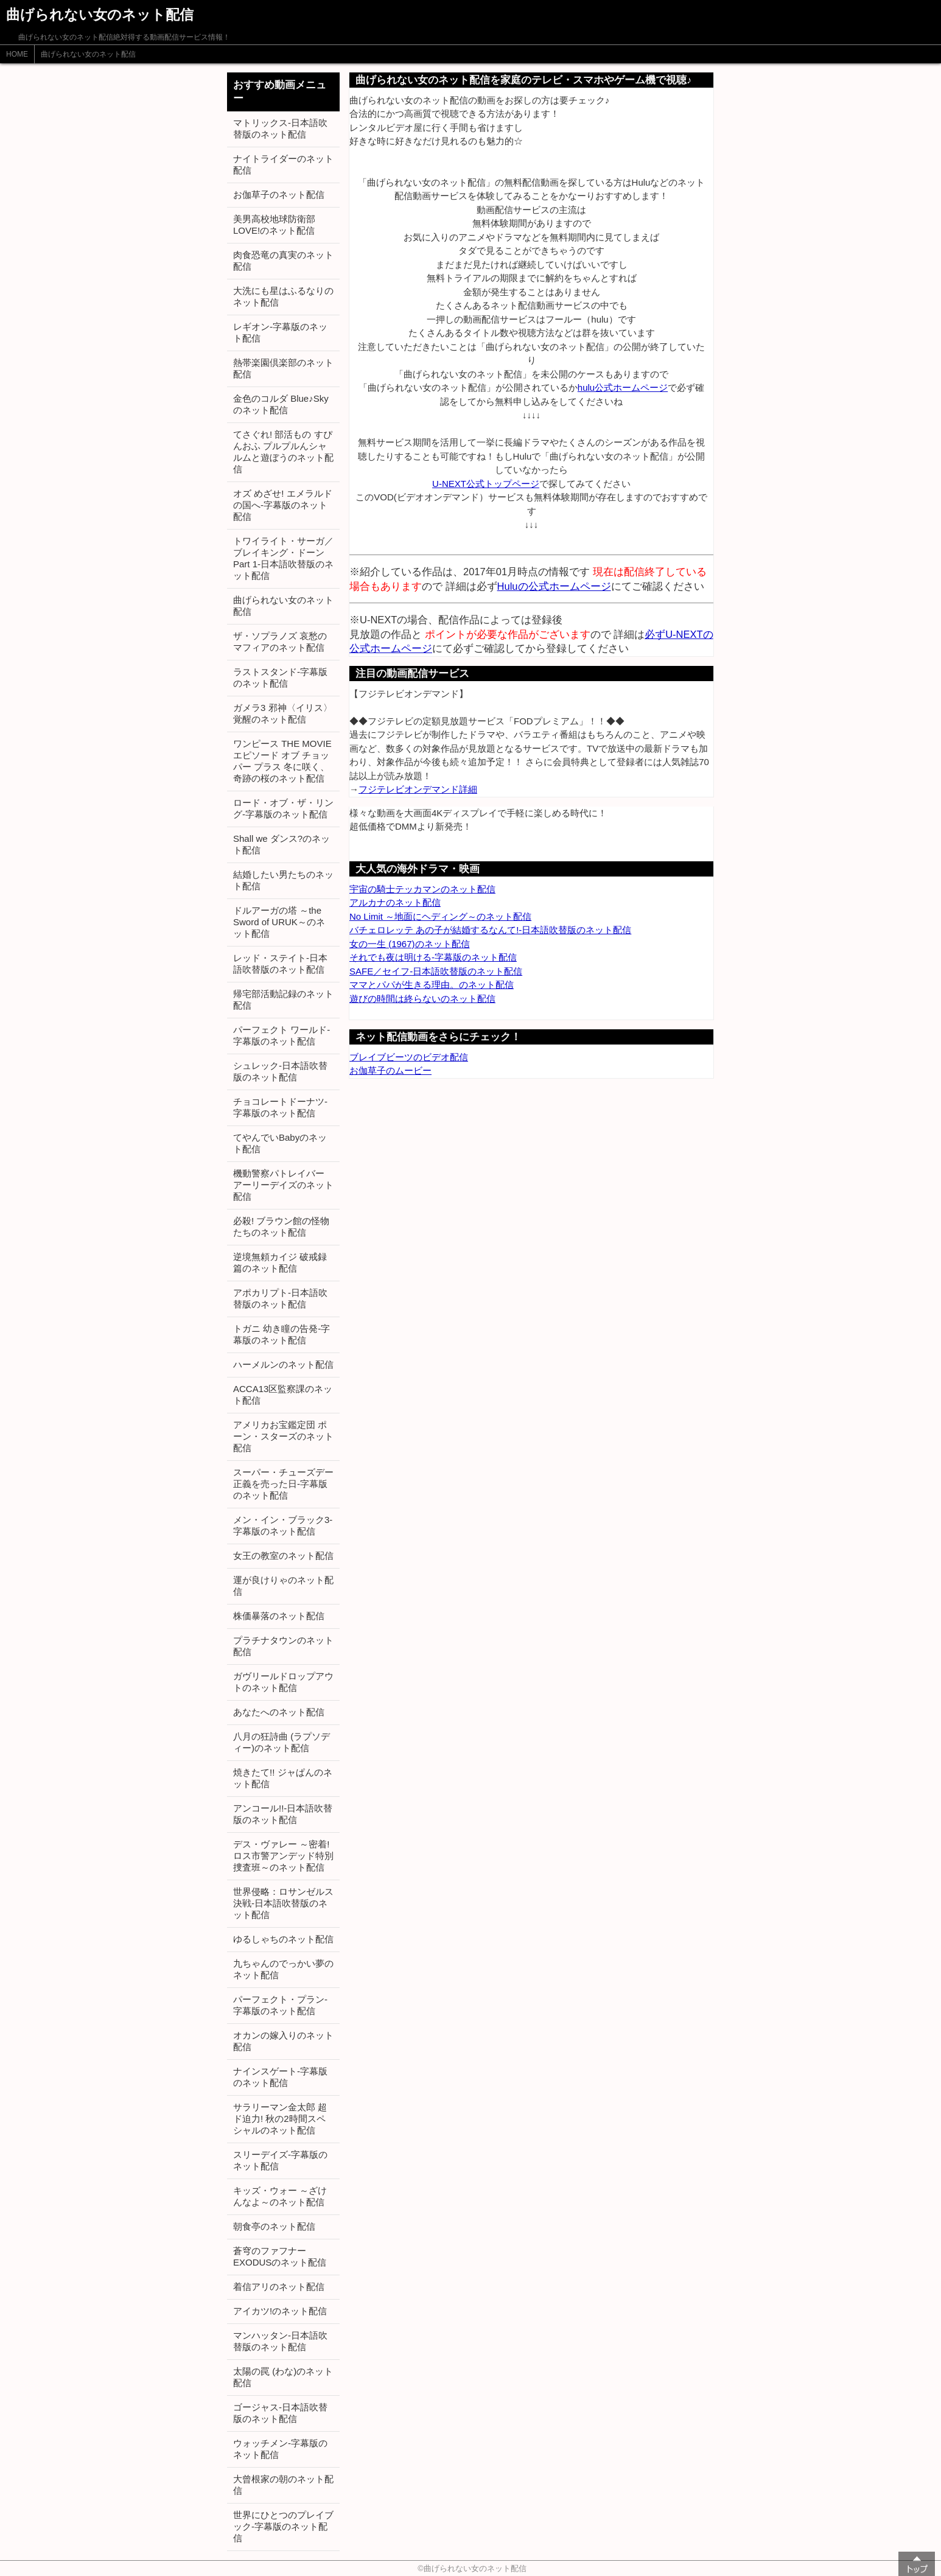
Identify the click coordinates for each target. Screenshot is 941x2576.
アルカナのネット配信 (395, 902)
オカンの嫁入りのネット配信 (283, 2041)
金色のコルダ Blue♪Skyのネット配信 (281, 404)
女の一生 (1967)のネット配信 (409, 944)
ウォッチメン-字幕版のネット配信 (280, 2449)
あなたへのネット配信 (278, 1712)
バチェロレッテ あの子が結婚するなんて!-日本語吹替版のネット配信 (490, 930)
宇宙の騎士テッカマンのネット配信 (422, 889)
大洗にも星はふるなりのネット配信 (283, 296)
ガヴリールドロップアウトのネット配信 (283, 1682)
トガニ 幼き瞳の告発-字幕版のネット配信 (281, 1334)
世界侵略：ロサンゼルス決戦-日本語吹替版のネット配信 (283, 1903)
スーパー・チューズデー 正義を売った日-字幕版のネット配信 (283, 1483)
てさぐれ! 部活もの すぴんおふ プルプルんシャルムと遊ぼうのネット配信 (283, 451)
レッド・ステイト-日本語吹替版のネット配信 (280, 964)
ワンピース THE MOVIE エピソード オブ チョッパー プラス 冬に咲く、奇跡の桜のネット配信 (282, 760)
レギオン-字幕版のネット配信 (280, 332)
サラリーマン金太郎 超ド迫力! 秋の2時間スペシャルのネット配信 (280, 2118)
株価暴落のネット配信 (278, 1616)
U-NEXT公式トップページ (485, 483)
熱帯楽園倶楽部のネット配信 (283, 368)
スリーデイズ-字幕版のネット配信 (280, 2160)
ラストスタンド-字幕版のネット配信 (280, 677)
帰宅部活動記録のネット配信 (283, 999)
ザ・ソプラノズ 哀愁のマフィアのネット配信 (280, 642)
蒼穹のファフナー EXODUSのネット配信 (279, 2256)
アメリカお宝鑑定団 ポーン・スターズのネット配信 (283, 1436)
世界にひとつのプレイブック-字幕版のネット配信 (283, 2526)
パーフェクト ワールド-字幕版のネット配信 (281, 1035)
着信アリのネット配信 (278, 2286)
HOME (17, 54)
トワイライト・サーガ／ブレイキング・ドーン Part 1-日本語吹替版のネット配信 (283, 558)
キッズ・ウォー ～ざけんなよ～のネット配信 (280, 2196)
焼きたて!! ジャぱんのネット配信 (282, 1778)
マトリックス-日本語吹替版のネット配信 (280, 128)
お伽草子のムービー (390, 1070)
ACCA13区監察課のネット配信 (282, 1394)
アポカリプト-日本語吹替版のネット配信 (280, 1298)
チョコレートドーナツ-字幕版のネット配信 (280, 1107)
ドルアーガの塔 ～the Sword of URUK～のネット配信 (279, 922)
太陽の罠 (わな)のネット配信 (283, 2377)
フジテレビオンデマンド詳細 (418, 789)
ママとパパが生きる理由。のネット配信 (431, 984)
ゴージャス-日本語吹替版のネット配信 (280, 2413)
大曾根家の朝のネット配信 (283, 2485)
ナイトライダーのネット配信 (283, 164)
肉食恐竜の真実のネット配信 (283, 260)
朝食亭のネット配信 (274, 2226)
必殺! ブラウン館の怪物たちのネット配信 (281, 1226)
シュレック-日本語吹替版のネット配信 (280, 1071)
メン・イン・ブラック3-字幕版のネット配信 (282, 1525)
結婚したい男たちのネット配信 (283, 880)
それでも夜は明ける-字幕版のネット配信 (433, 957)
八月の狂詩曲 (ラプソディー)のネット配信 (281, 1742)
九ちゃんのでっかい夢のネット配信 (283, 1969)
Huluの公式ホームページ (554, 586)
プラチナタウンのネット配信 (283, 1646)
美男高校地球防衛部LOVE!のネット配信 (274, 225)
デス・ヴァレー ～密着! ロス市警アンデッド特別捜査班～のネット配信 (283, 1855)
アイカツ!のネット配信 (280, 2311)
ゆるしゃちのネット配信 (283, 1939)
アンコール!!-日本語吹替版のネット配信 (282, 1814)
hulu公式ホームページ (623, 387)
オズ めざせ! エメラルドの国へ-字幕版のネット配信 (282, 505)
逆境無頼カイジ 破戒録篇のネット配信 (280, 1262)
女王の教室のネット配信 (283, 1555)
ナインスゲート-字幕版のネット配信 (280, 2077)
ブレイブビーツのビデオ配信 (408, 1057)
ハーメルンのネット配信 (283, 1364)
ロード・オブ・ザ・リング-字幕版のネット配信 (283, 808)
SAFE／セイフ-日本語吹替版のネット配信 (435, 971)
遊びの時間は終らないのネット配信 (422, 998)
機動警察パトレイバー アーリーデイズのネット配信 (283, 1185)
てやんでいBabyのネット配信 (280, 1143)
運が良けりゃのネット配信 (283, 1586)
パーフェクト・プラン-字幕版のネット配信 (280, 2005)
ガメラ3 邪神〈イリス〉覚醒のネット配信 (282, 713)
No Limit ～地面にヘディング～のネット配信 (440, 916)
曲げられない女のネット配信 (88, 54)
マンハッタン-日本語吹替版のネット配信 (280, 2341)
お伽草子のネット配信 (278, 194)
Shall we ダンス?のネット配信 (281, 844)
